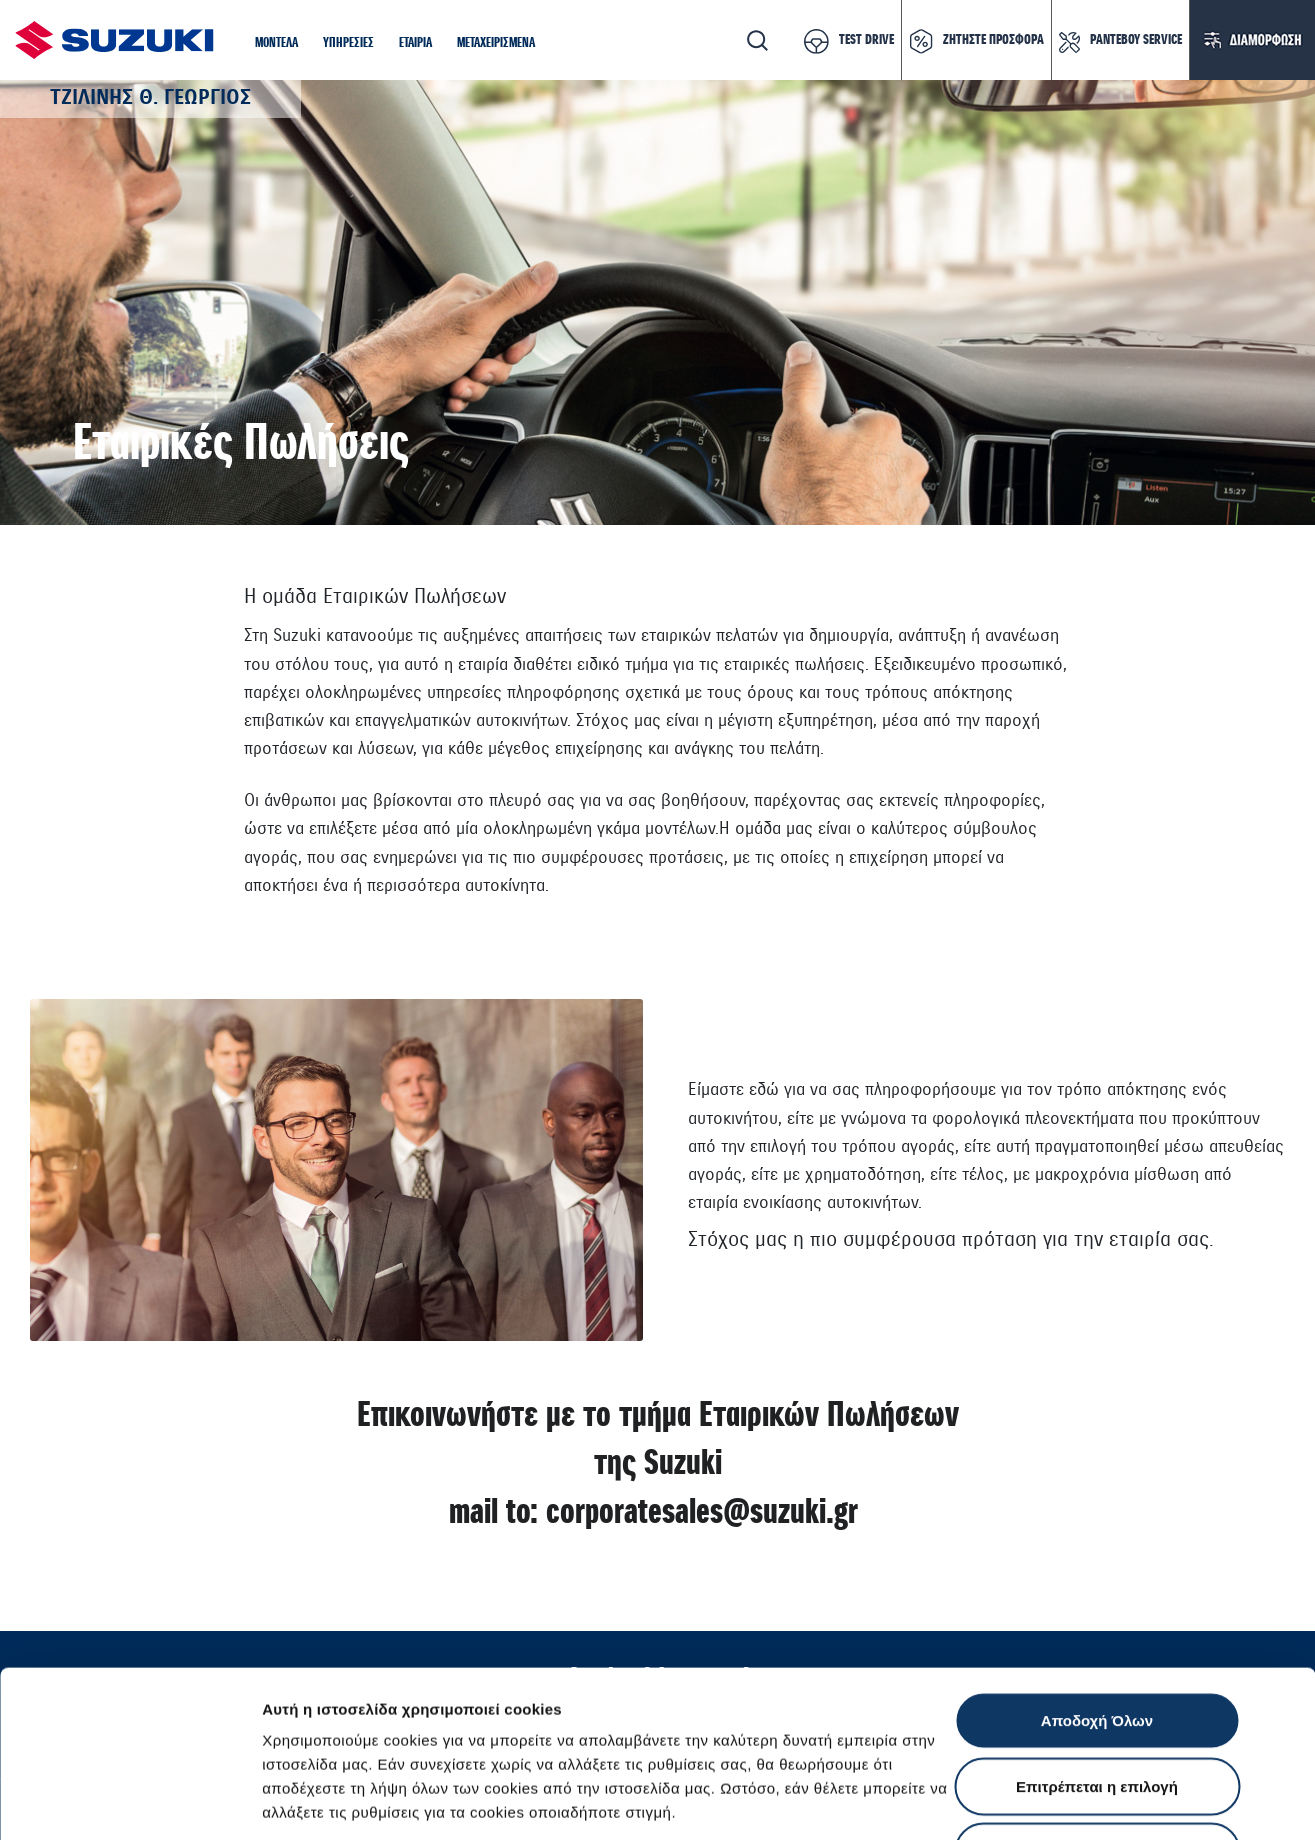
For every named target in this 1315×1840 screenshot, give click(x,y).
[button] (276, 43)
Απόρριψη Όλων (1097, 1708)
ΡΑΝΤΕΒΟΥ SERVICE (1136, 40)
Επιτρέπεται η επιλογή (1097, 1643)
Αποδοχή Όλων (1097, 1577)
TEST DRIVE (866, 40)
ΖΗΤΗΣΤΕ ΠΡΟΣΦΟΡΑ (993, 40)
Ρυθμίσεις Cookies (1169, 1800)
